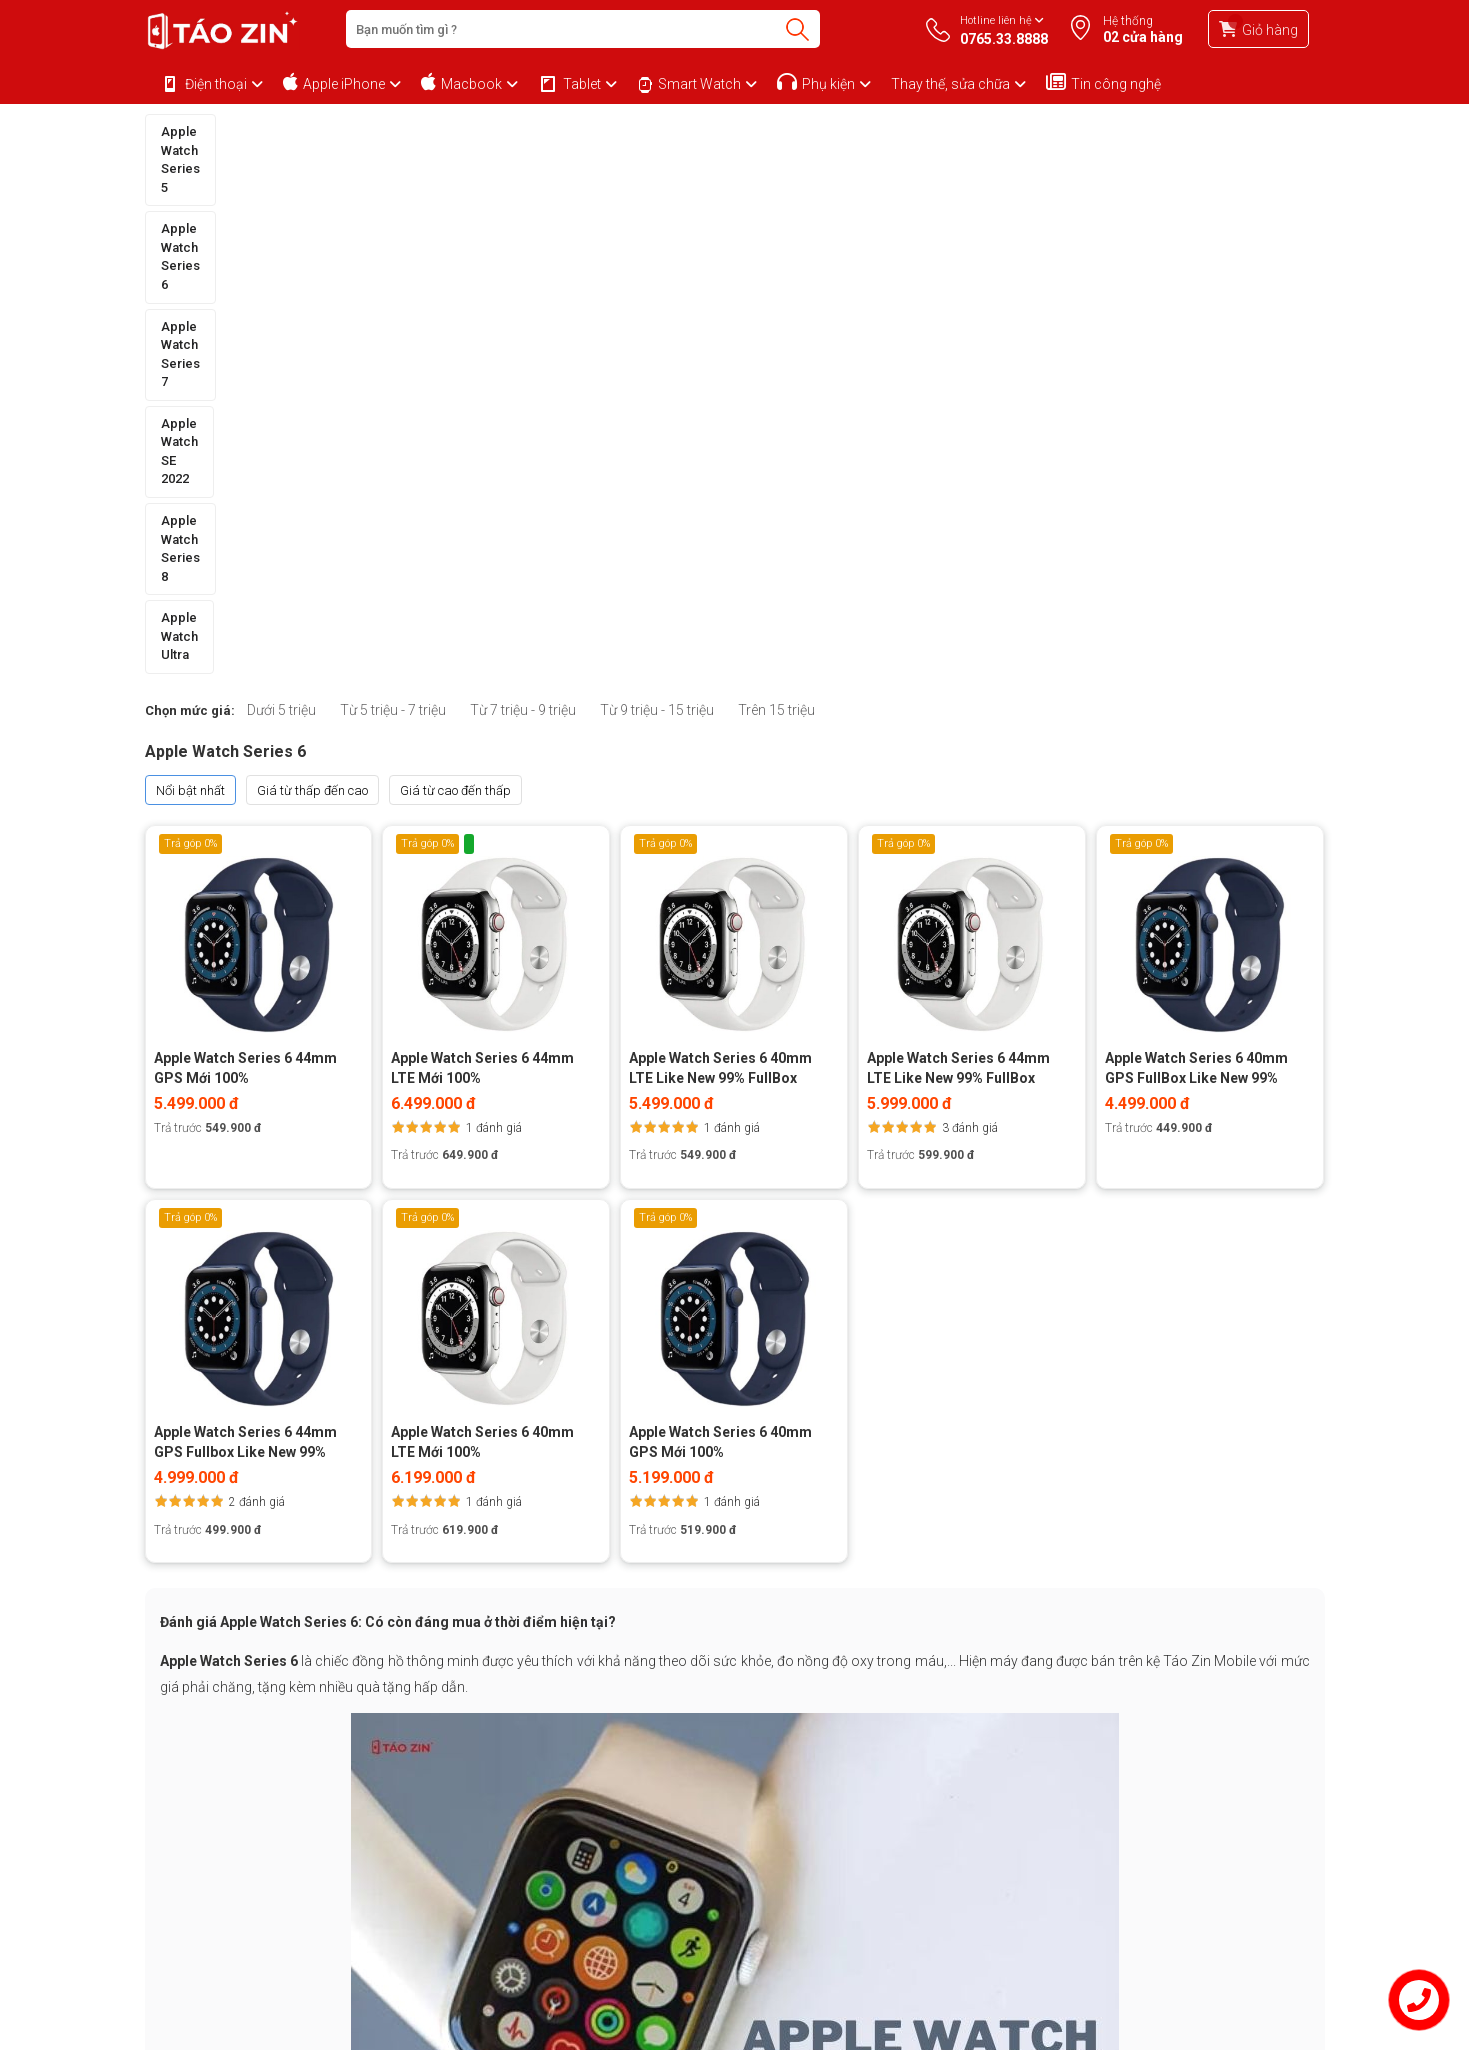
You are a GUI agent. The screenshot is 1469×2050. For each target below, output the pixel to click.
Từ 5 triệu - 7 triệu (393, 187)
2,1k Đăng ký (1151, 1840)
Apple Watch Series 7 (555, 131)
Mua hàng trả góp (196, 1801)
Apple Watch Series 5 (225, 131)
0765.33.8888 (864, 1765)
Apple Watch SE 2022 (718, 131)
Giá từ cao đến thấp (455, 266)
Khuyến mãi (395, 1775)
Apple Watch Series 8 (882, 131)
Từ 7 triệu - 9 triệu (523, 187)
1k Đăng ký (1058, 1840)
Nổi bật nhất (190, 266)
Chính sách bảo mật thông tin (227, 1852)
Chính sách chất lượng (208, 1903)
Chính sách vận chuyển (210, 1878)
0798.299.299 (864, 1881)
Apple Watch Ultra (1036, 131)
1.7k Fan (976, 1840)
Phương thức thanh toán (213, 1826)
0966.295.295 (864, 1823)
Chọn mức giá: (190, 187)
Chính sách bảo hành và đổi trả (233, 1750)
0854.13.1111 (1034, 1768)
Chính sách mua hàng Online (227, 1775)
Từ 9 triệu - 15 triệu (657, 187)
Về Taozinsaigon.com (422, 1750)
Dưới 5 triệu (281, 187)
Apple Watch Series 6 (390, 131)
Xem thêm (735, 1649)
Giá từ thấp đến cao (312, 266)
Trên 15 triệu (776, 187)
